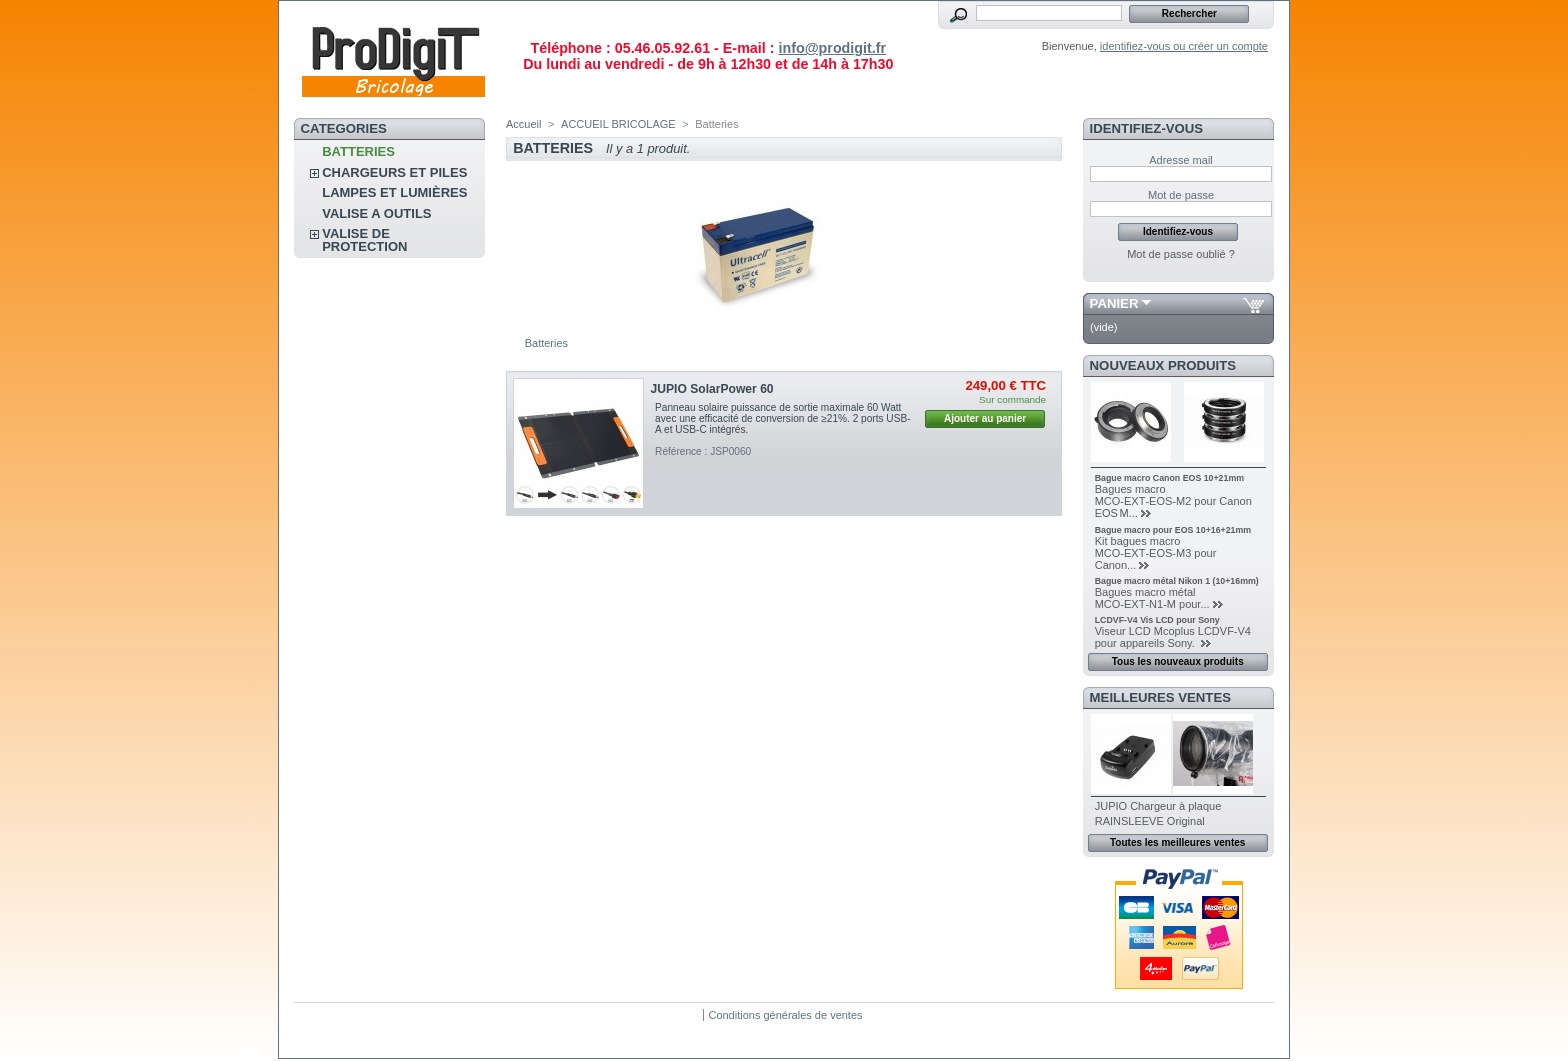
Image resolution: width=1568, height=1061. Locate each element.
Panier (1114, 303)
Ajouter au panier (985, 418)
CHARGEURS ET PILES (394, 172)
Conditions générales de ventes (785, 1015)
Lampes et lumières (394, 192)
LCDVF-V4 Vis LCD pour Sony (1157, 620)
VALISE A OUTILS (376, 213)
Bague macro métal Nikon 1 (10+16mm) (1177, 581)
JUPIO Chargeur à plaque (1158, 806)
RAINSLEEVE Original (1150, 821)
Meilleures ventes (1160, 697)
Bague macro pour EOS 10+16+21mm (1173, 530)
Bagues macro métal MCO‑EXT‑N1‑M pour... (1152, 598)
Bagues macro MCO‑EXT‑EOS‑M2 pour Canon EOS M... (1173, 501)
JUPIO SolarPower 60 (712, 389)
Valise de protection (364, 240)
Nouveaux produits (1163, 365)
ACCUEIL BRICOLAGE (618, 124)
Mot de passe (1181, 195)
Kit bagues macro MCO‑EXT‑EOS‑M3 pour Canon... (1156, 553)
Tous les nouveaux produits (1178, 661)
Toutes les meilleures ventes (1177, 842)
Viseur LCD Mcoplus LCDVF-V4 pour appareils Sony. (1173, 637)
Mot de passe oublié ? (1181, 254)
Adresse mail (1181, 160)
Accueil (523, 124)
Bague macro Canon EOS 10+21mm (1169, 478)
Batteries (358, 151)
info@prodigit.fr (832, 48)
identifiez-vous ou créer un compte (1184, 46)
